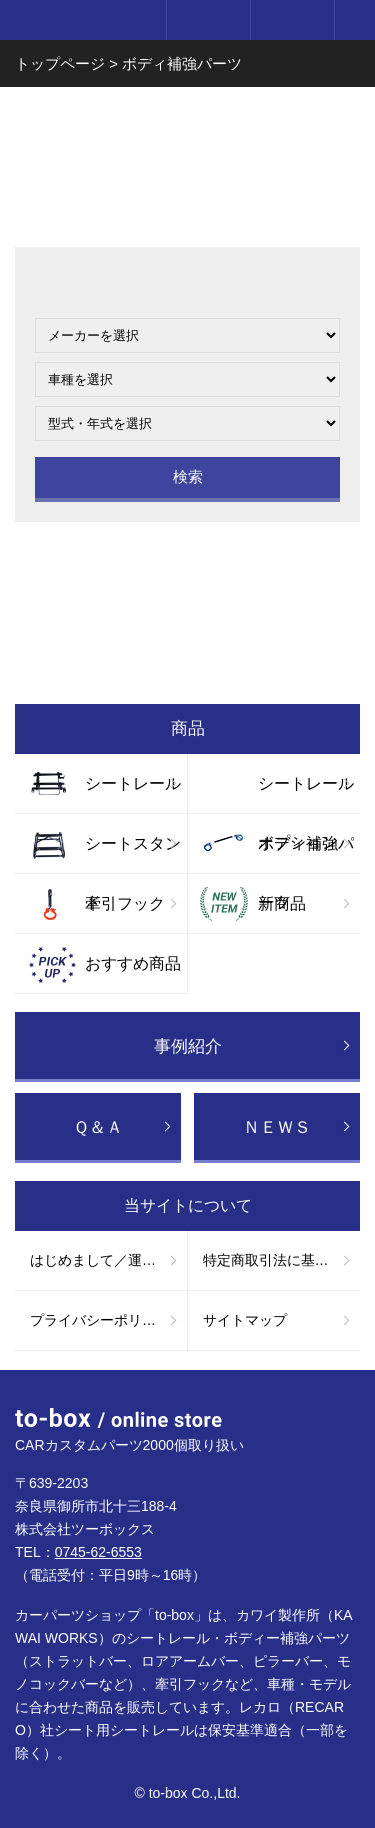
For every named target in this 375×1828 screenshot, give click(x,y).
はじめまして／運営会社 (107, 1260)
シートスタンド (133, 854)
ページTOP (340, 1405)
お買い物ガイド (187, 654)
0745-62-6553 (98, 1552)
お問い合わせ (187, 572)
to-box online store (79, 22)
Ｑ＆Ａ (98, 1127)
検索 (188, 476)
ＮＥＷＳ (277, 1127)
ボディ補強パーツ (306, 854)
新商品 (282, 903)
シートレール (133, 783)
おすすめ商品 (133, 963)
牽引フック (125, 903)
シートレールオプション (306, 794)
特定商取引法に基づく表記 (282, 1260)
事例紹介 (188, 1046)
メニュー (355, 20)
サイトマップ (245, 1320)
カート (292, 20)
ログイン (208, 20)
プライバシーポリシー (100, 1320)
